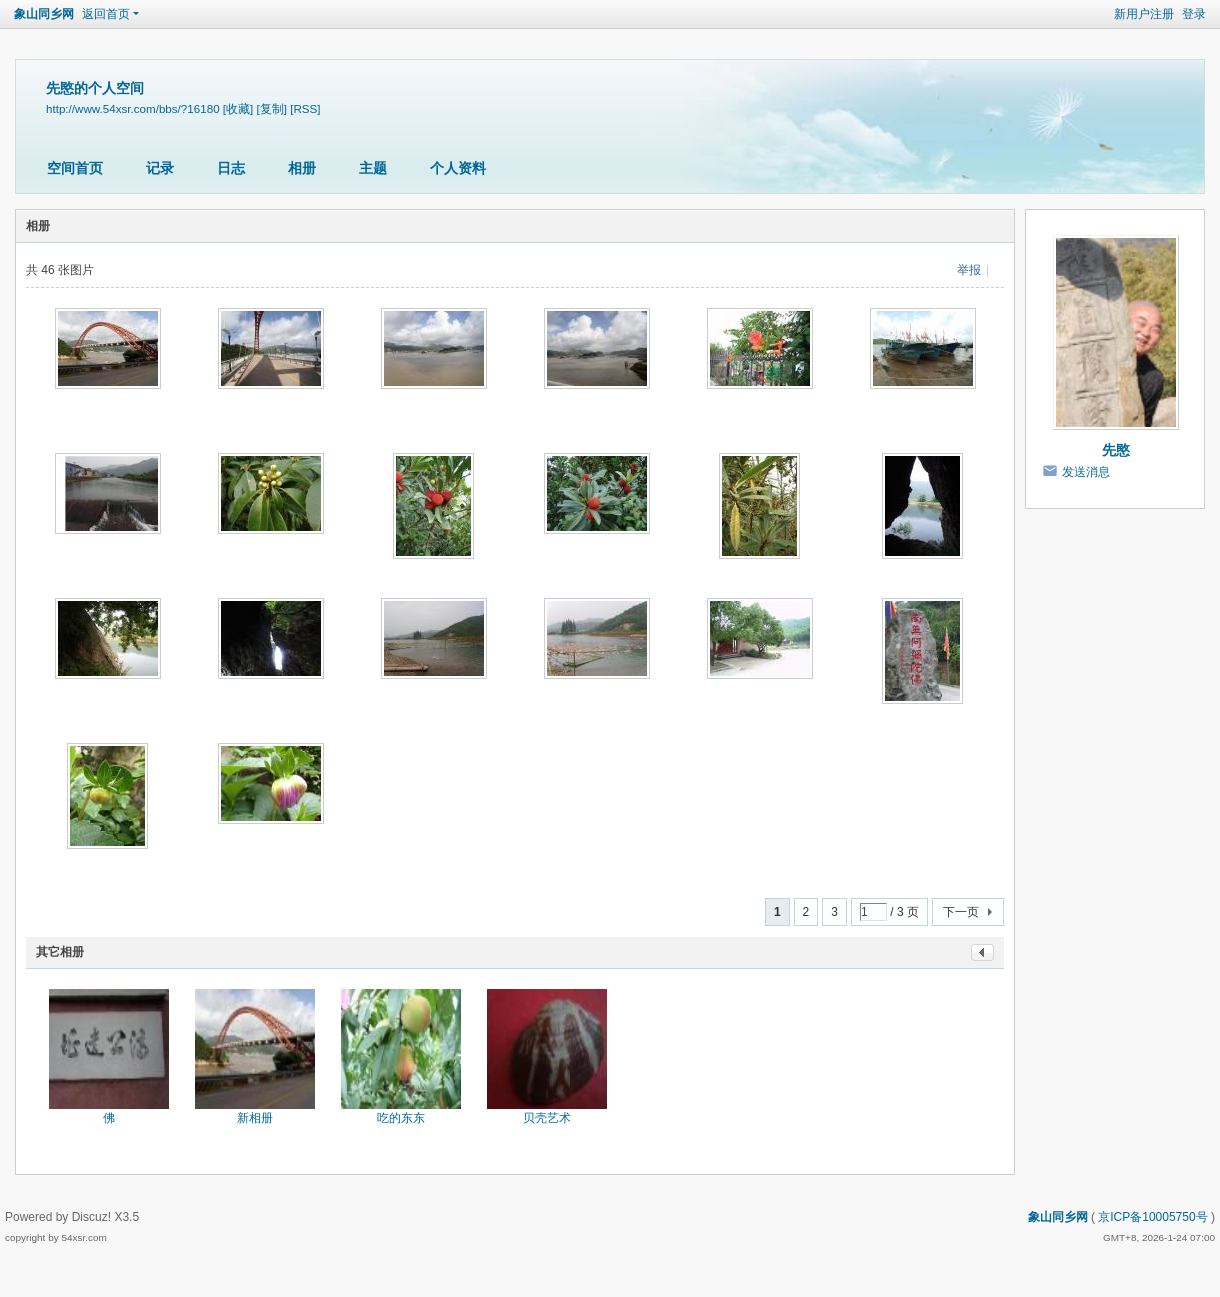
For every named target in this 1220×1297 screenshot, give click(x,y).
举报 (969, 270)
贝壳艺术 (547, 1118)
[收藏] (238, 108)
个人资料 (458, 168)
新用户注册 (1144, 14)
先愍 (1116, 450)
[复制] (272, 108)
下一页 (961, 912)
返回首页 (106, 14)
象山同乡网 (44, 14)
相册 (302, 168)
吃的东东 (401, 1118)
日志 (231, 168)
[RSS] (305, 108)
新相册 (255, 1118)
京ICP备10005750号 (1152, 1217)
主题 (373, 168)
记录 (160, 168)
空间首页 (75, 168)
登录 (1194, 14)
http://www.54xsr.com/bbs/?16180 (133, 108)
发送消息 (1086, 472)
